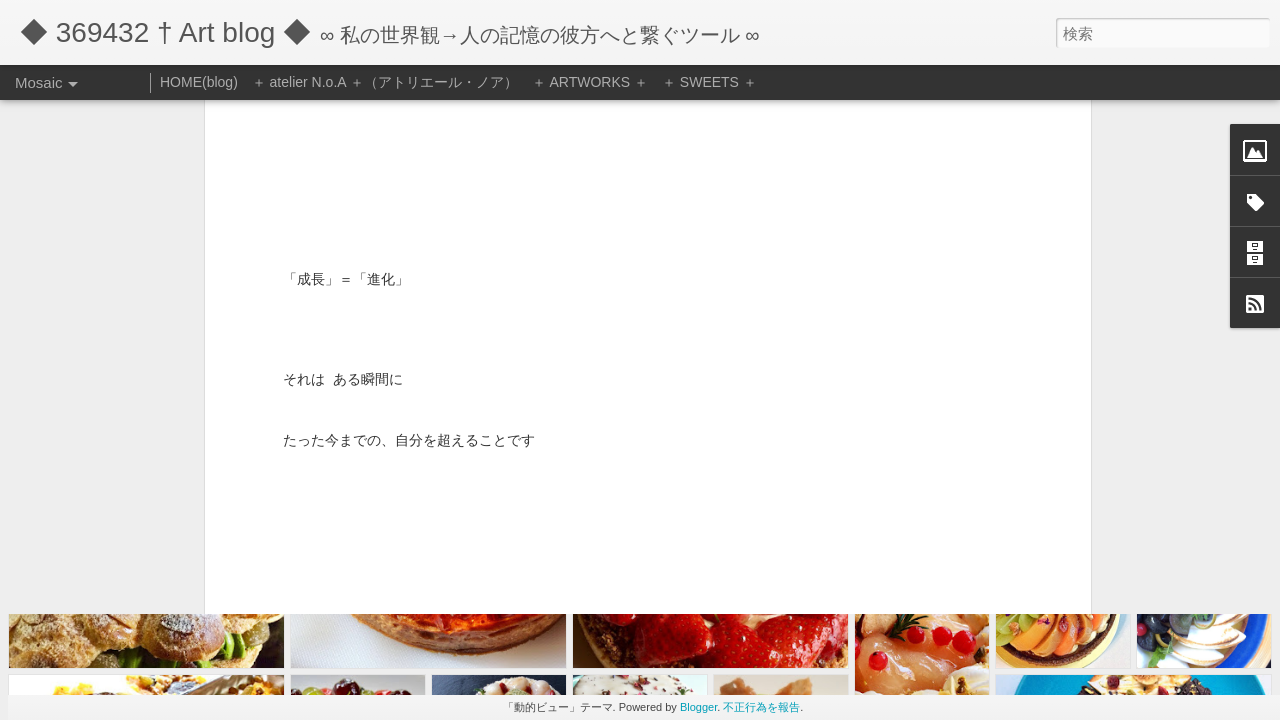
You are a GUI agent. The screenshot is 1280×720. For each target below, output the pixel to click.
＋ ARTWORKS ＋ (590, 82)
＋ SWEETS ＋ (709, 82)
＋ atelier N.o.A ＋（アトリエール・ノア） (385, 82)
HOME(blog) (199, 82)
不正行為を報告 (761, 707)
